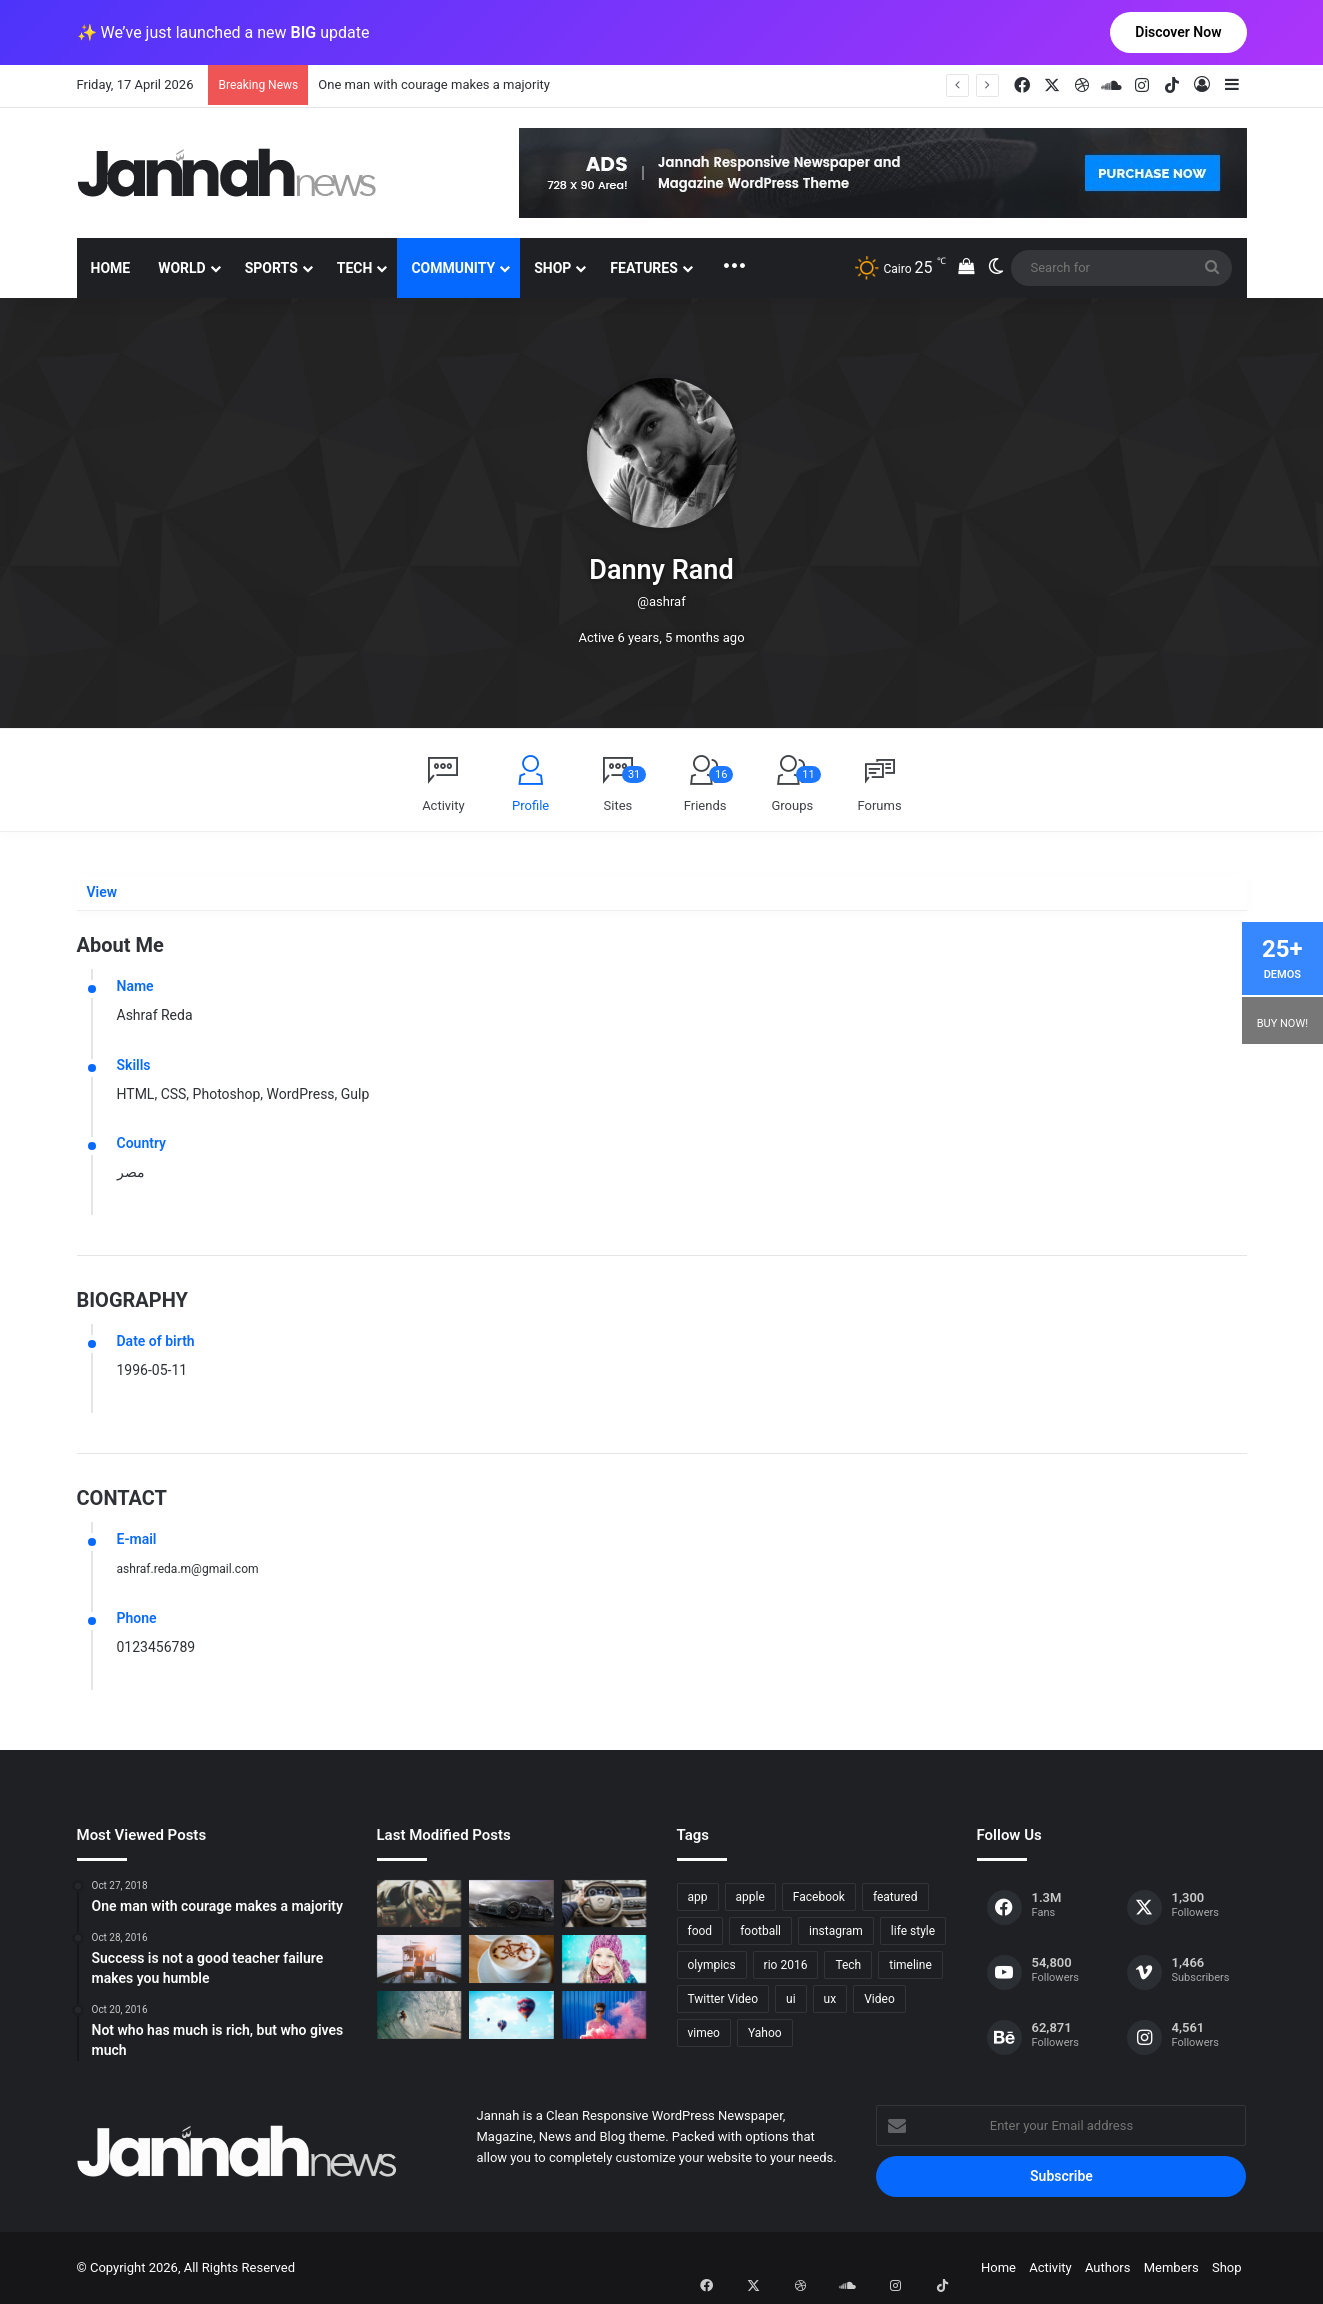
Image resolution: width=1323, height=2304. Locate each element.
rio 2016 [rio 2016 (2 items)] (786, 1965)
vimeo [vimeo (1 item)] (704, 2033)
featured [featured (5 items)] (895, 1897)
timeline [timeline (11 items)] (910, 1965)
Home (111, 268)
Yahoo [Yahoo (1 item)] (765, 2033)
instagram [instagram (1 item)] (836, 1931)
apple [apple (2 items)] (750, 1897)
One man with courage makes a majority (434, 84)
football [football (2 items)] (760, 1931)
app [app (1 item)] (698, 1897)
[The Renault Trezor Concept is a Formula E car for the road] (419, 1904)
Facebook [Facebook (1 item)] (819, 1897)
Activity (443, 805)
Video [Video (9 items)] (879, 1999)
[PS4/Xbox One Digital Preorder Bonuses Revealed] (511, 1904)
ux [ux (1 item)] (830, 1999)
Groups (795, 789)
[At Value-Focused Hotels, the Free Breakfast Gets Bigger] (419, 1959)
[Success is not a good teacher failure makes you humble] (511, 2015)
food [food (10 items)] (700, 1931)
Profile (530, 805)
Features (644, 268)
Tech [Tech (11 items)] (848, 1965)
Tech (355, 268)
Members (1171, 2267)
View (101, 892)
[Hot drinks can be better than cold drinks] (511, 1959)
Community (453, 268)
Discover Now (1178, 32)
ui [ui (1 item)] (791, 1999)
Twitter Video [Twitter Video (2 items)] (723, 1999)
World (182, 268)
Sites (625, 789)
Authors (1108, 2267)
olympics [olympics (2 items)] (712, 1965)
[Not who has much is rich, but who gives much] (604, 1959)
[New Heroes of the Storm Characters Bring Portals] (604, 1904)
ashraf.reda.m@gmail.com (199, 1568)
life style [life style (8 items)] (913, 1931)
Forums (880, 805)
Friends (709, 789)
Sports (271, 268)
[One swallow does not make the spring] (419, 2015)
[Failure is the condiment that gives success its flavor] (604, 2015)
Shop (552, 268)
